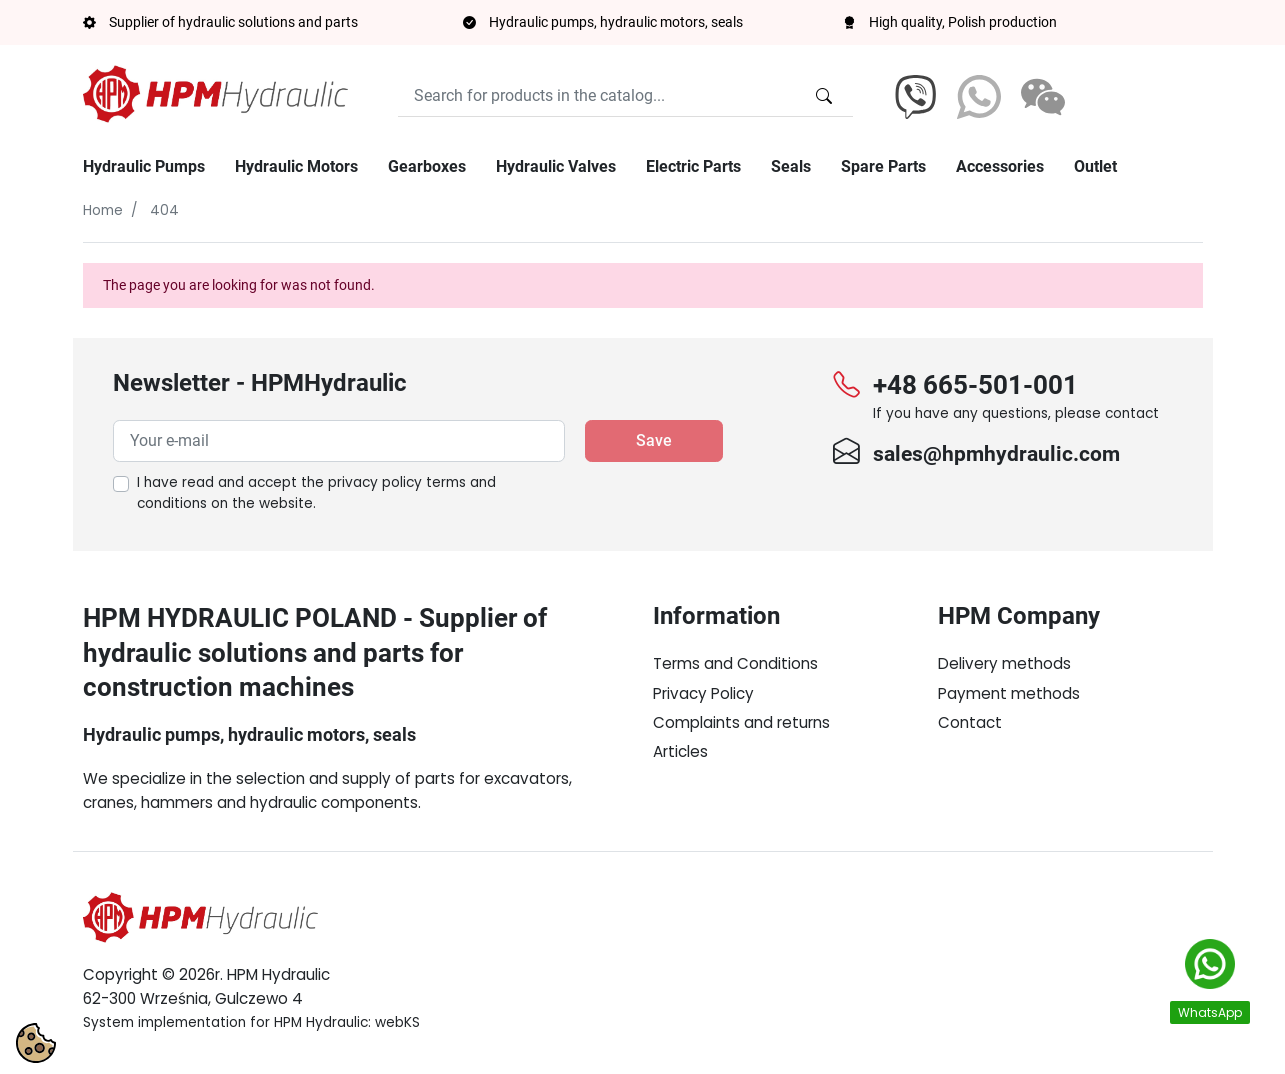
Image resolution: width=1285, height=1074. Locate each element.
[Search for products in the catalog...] (824, 96)
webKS (397, 1022)
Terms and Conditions (735, 663)
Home (103, 210)
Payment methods (1009, 693)
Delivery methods (1004, 663)
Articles (680, 751)
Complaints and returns (741, 722)
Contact (970, 722)
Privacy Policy (703, 693)
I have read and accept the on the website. (316, 493)
